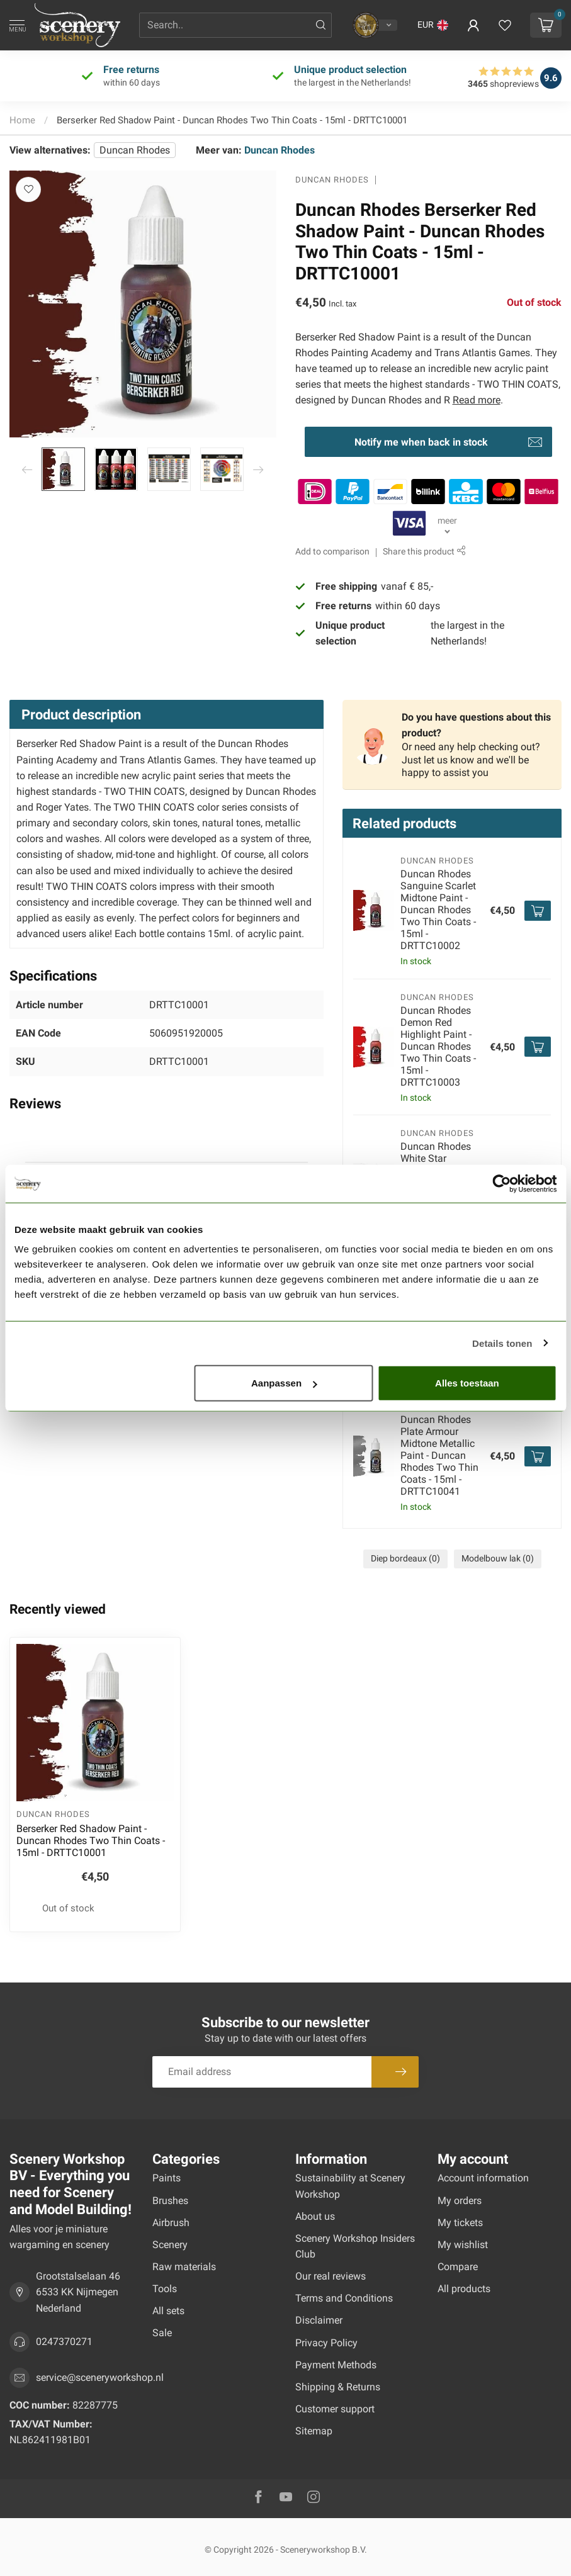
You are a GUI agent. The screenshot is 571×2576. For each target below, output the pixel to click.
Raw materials (184, 2267)
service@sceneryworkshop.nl (100, 2377)
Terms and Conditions (344, 2298)
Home (22, 120)
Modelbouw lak (497, 1558)
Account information (483, 2178)
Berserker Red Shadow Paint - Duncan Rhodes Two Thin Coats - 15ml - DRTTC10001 (232, 120)
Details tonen (502, 1342)
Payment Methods (335, 2365)
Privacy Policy (326, 2343)
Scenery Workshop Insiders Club (355, 2246)
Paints (166, 2178)
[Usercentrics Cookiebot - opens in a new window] (501, 1183)
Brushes (170, 2201)
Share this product (424, 551)
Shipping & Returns (337, 2387)
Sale (162, 2333)
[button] (432, 25)
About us (315, 2216)
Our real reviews (330, 2276)
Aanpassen (284, 1383)
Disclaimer (318, 2320)
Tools (164, 2289)
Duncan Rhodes (134, 150)
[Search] (321, 25)
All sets (168, 2311)
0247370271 (64, 2342)
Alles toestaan (467, 1383)
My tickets (460, 2223)
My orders (460, 2201)
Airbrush (170, 2223)
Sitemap (313, 2431)
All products (464, 2289)
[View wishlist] (505, 25)
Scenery (170, 2245)
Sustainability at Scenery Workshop (350, 2186)
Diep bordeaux (405, 1558)
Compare (458, 2267)
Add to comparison (332, 551)
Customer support (335, 2409)
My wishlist (463, 2245)
